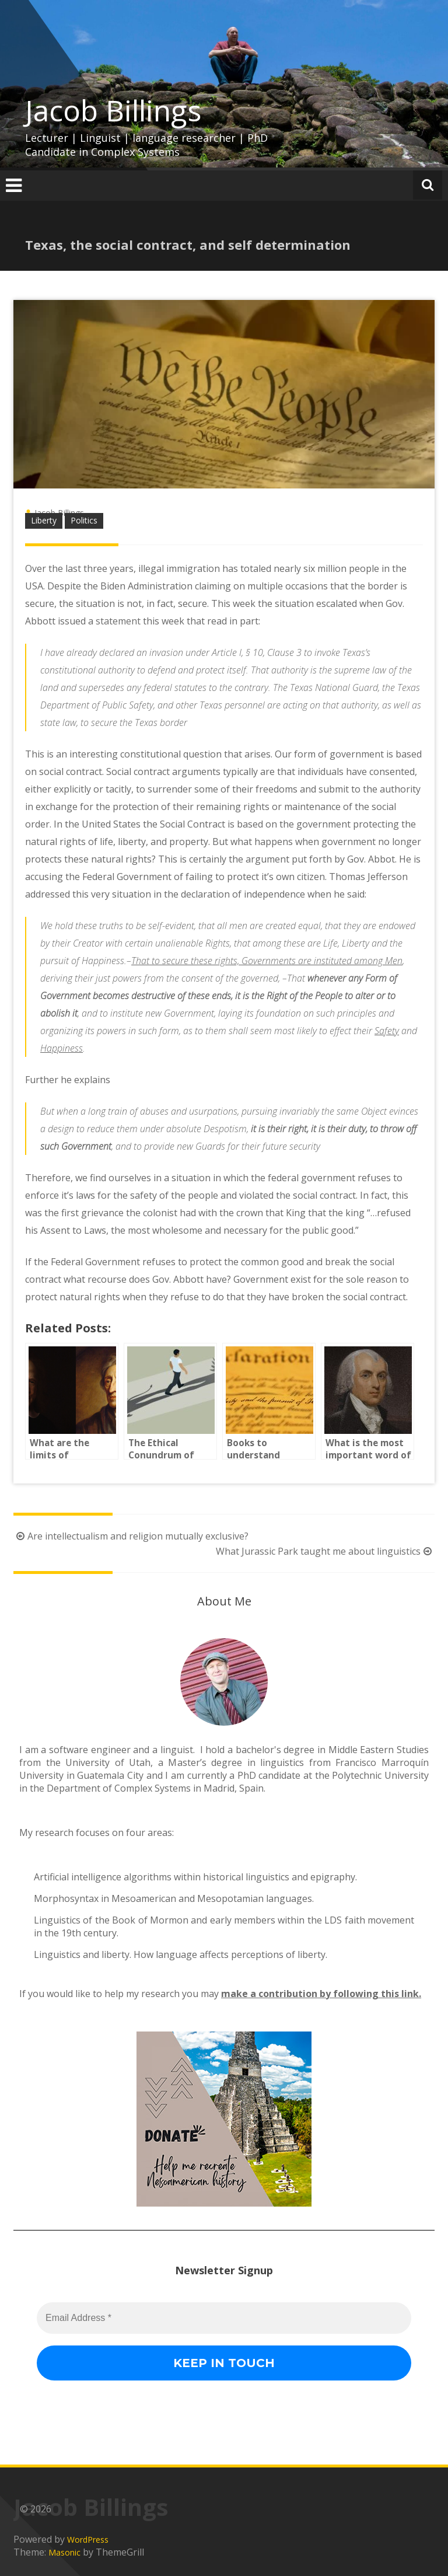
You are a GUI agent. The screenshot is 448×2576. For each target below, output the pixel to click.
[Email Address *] (339, 2484)
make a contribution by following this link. (321, 1993)
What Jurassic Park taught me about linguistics (325, 1551)
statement (118, 621)
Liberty (44, 520)
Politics (84, 520)
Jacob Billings (113, 110)
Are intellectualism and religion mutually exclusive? (131, 1536)
